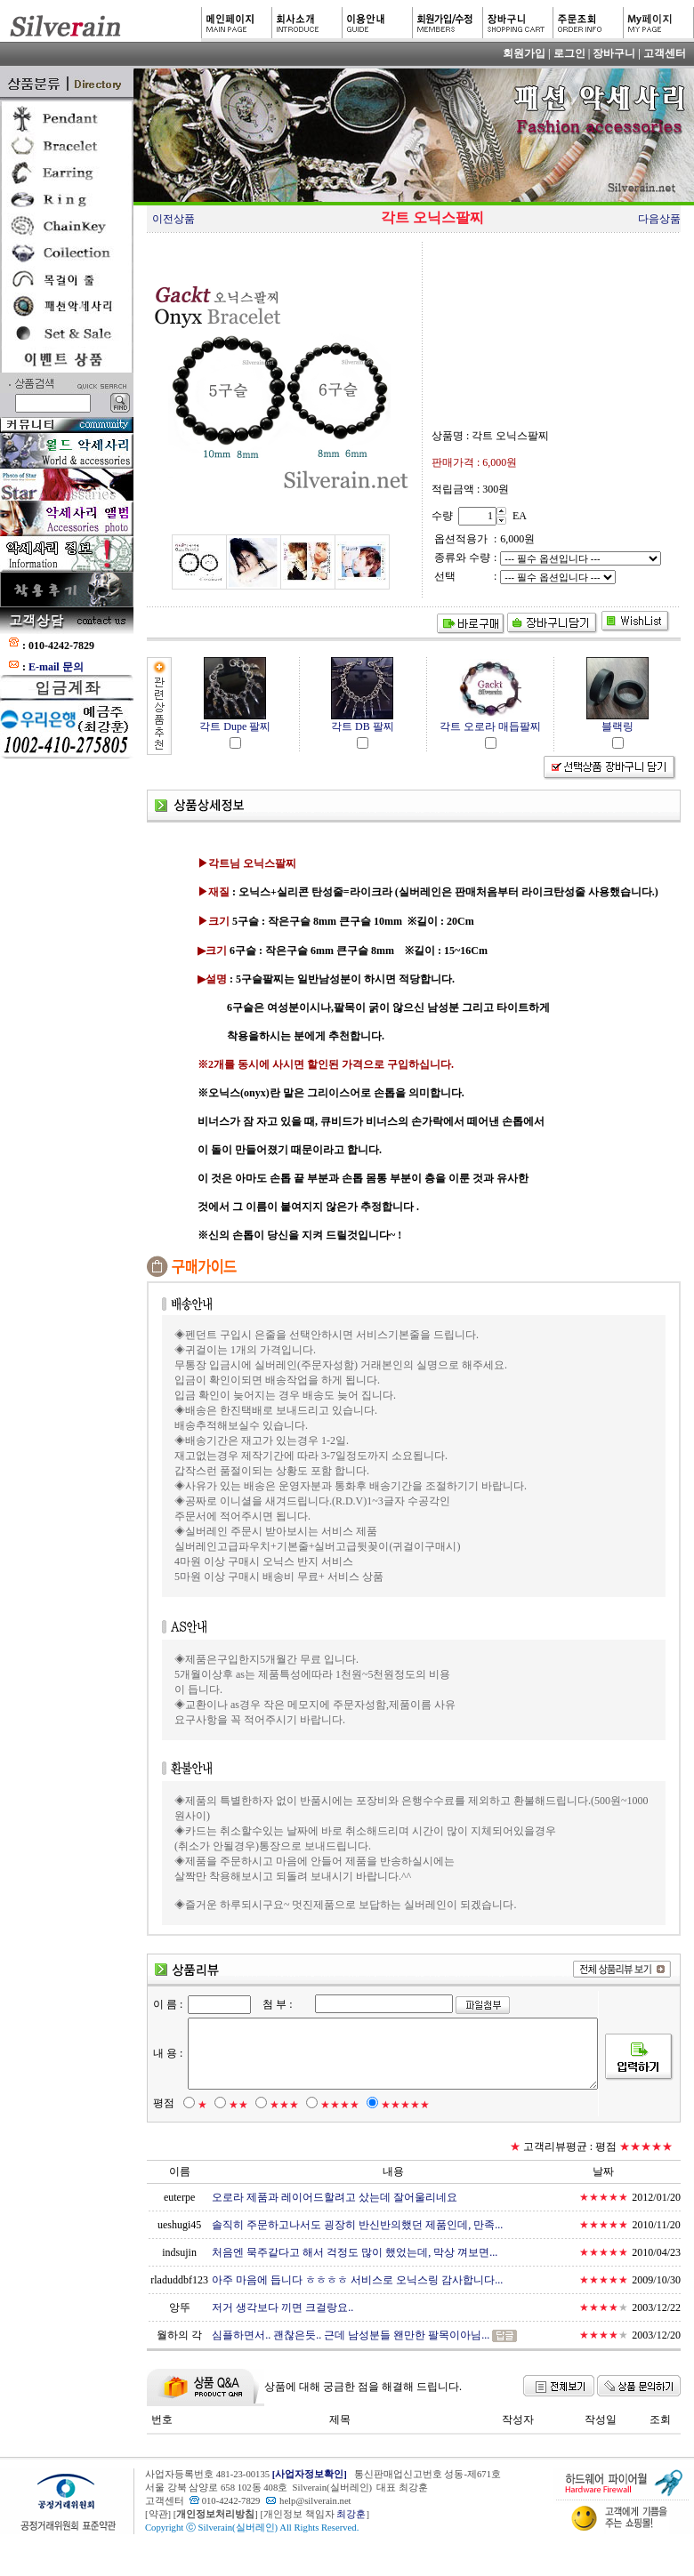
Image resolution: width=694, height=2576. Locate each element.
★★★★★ (396, 2135)
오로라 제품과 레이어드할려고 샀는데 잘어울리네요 (332, 2227)
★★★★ (331, 2135)
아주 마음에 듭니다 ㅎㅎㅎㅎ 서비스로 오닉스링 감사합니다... (354, 2310)
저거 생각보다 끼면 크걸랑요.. (280, 2337)
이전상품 (173, 219)
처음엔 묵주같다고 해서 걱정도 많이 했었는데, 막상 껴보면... (352, 2282)
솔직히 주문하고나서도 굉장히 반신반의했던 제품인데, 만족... (354, 2255)
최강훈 (351, 2544)
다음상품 (659, 219)
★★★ (275, 2135)
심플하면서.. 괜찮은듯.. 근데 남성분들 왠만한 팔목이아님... (348, 2365)
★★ (229, 2135)
